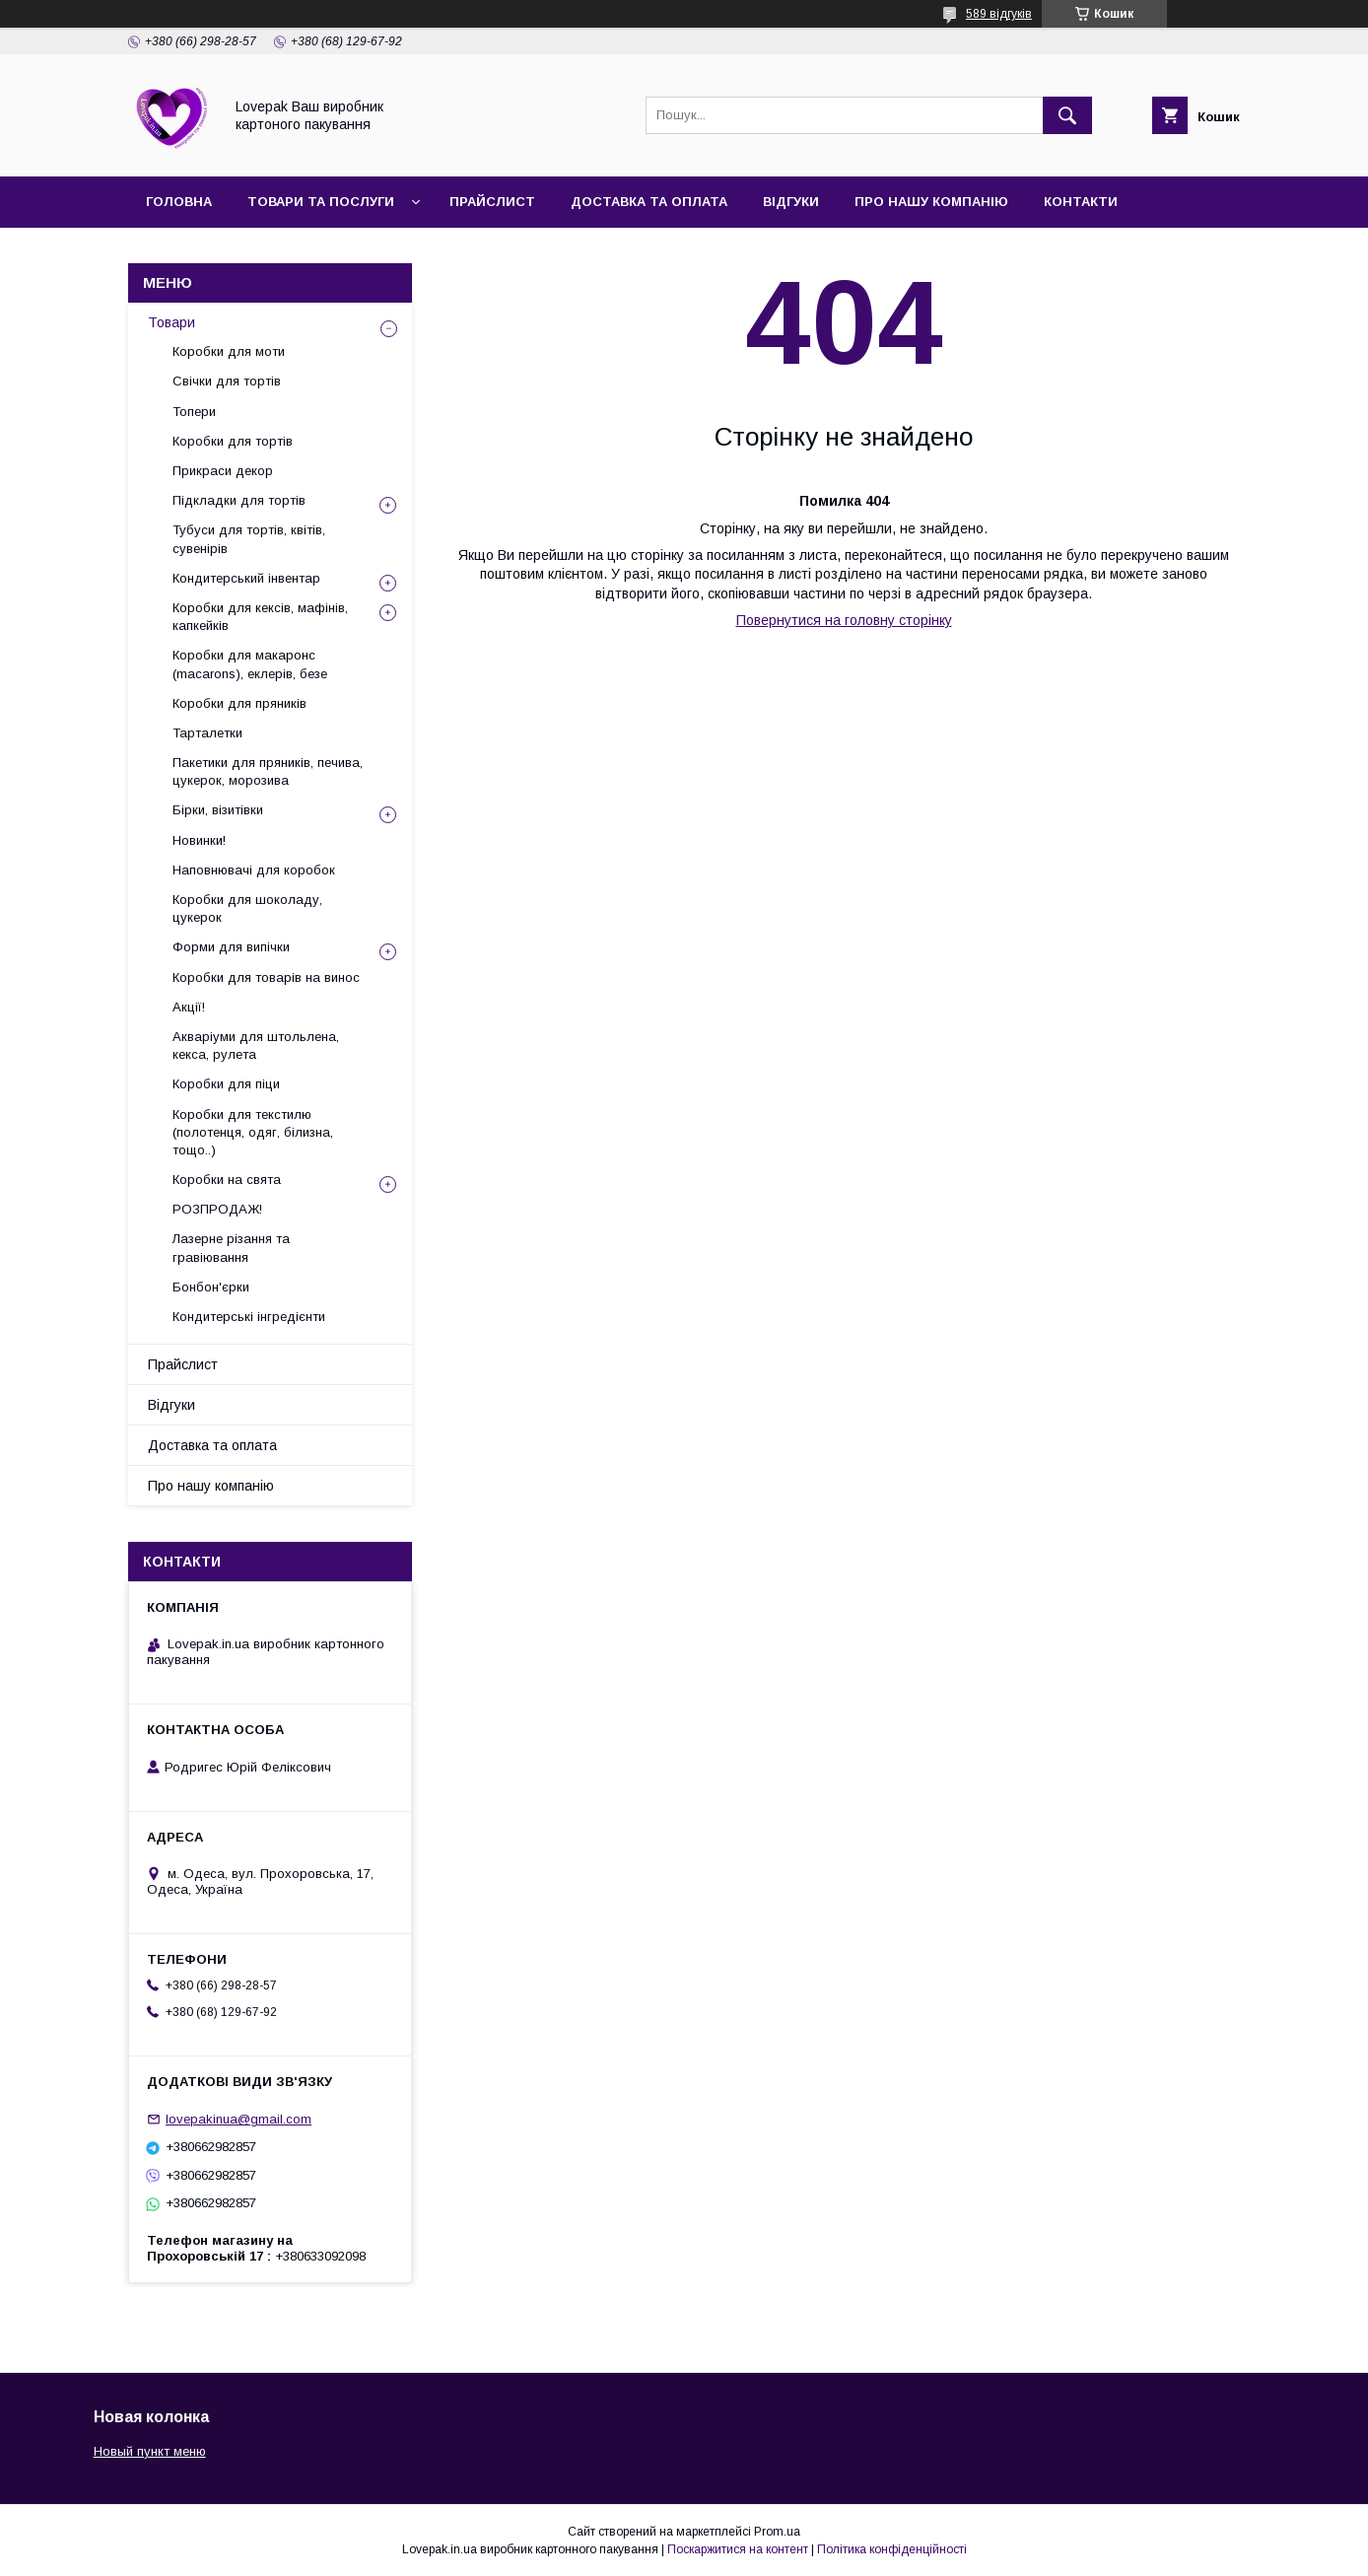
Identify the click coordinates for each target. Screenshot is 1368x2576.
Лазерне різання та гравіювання (231, 1247)
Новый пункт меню (150, 2451)
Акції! (188, 1007)
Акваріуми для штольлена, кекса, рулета (255, 1045)
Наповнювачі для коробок (253, 870)
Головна (179, 201)
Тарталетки (207, 733)
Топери (194, 411)
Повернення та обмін (229, 252)
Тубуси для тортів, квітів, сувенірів (248, 538)
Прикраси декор (222, 470)
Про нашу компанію (931, 201)
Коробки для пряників (239, 703)
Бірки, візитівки (217, 809)
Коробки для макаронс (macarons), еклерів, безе (249, 664)
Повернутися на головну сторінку (844, 620)
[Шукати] (1067, 115)
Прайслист (492, 201)
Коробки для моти (228, 351)
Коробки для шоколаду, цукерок (247, 908)
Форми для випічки (231, 947)
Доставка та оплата (649, 201)
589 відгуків (999, 14)
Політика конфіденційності (892, 2549)
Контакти (1081, 201)
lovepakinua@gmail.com (238, 2119)
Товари (171, 322)
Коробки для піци (226, 1084)
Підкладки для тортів (239, 500)
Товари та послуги (320, 201)
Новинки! (199, 840)
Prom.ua (777, 2532)
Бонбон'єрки (210, 1287)
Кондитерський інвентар (246, 578)
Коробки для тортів (232, 441)
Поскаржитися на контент (737, 2549)
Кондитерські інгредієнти (248, 1316)
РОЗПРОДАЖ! (217, 1209)
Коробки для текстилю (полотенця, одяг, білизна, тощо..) (252, 1132)
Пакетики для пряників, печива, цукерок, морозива (267, 771)
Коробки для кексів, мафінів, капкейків (260, 616)
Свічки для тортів (226, 381)
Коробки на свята (226, 1179)
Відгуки (791, 201)
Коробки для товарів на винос (266, 977)
